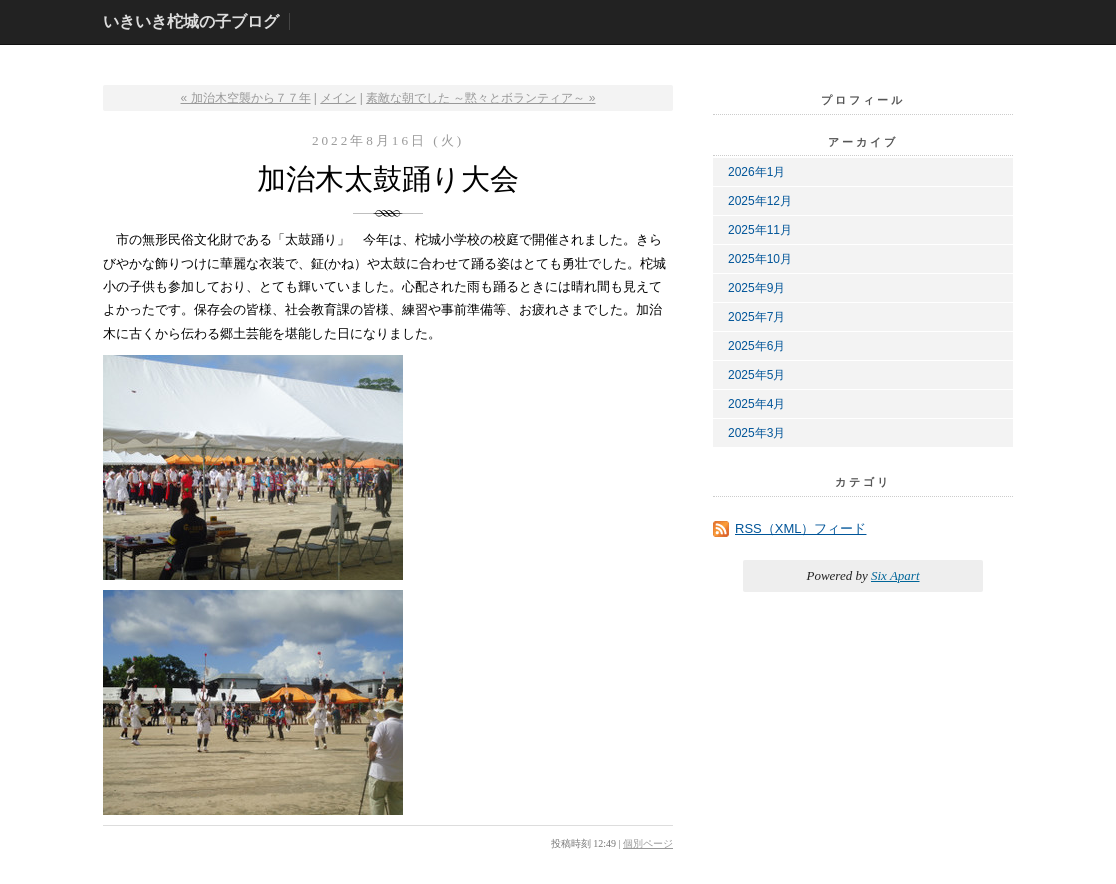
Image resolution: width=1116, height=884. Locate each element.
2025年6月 (756, 346)
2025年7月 (756, 317)
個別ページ (648, 843)
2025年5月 (756, 375)
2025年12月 (760, 201)
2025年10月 (760, 259)
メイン (338, 98)
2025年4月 (756, 404)
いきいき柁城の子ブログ (191, 21)
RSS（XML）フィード (800, 528)
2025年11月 (760, 230)
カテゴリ (863, 482)
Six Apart (895, 575)
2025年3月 (756, 433)
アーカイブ (863, 142)
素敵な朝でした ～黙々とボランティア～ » (480, 98)
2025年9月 (756, 288)
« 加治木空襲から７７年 (246, 98)
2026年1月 (756, 172)
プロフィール (863, 100)
